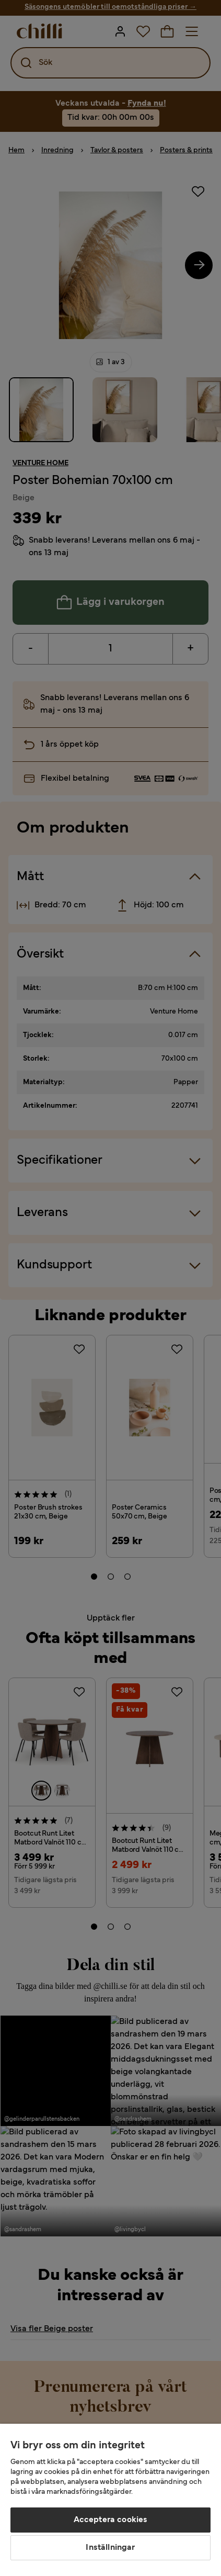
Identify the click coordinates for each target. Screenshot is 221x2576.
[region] (110, 2500)
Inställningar (110, 2547)
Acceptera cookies (111, 2520)
